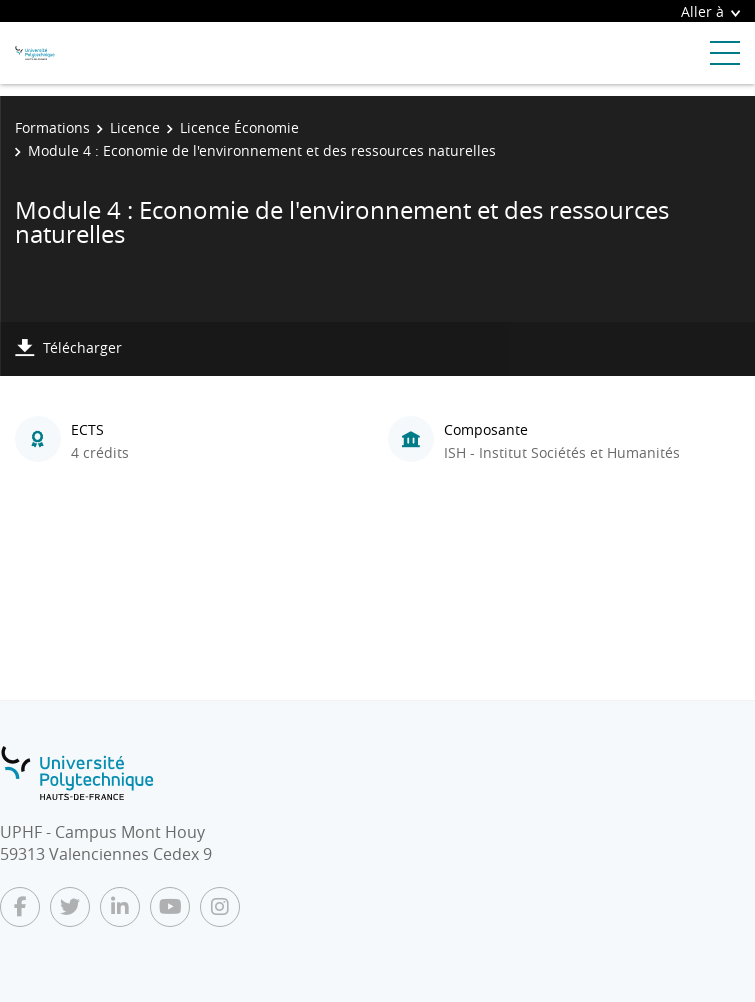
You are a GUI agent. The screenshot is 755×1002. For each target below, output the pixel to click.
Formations (52, 127)
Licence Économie (239, 127)
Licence (135, 127)
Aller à (710, 11)
